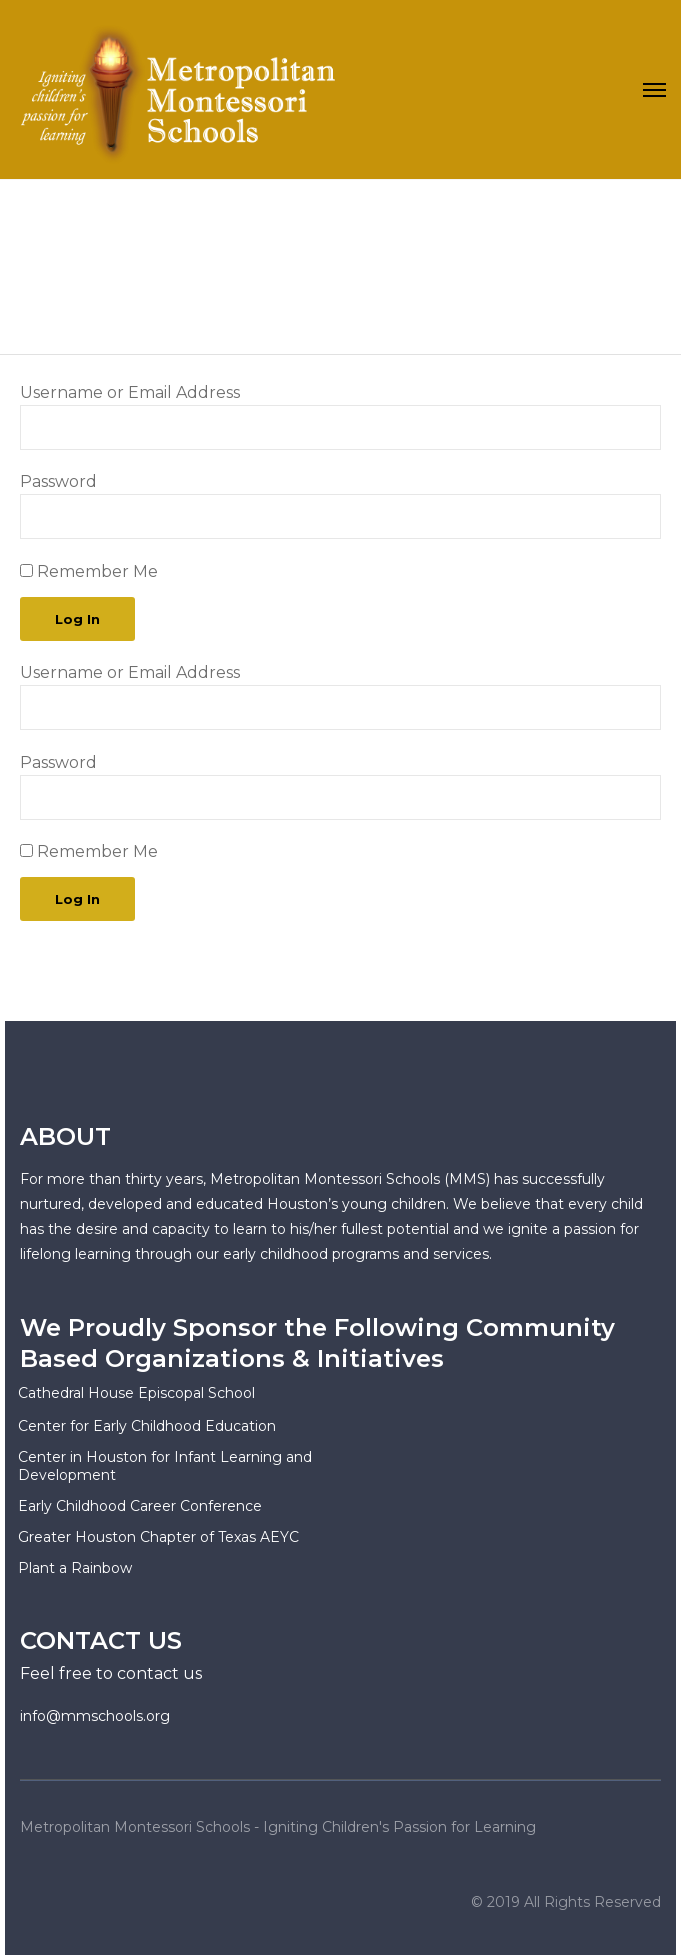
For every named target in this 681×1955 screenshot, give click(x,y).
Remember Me (89, 571)
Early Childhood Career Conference (140, 1506)
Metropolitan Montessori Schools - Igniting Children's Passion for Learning (278, 1827)
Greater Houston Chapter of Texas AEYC (158, 1537)
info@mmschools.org (95, 1716)
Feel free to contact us (111, 1673)
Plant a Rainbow (75, 1568)
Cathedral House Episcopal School (136, 1393)
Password (58, 481)
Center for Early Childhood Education (147, 1426)
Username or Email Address (130, 392)
